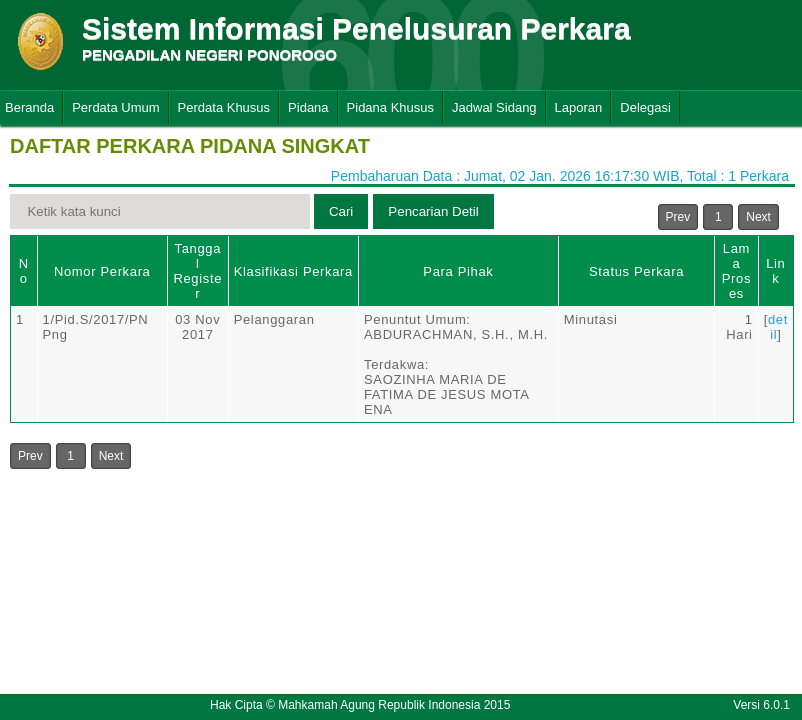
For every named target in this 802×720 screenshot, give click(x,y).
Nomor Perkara (102, 271)
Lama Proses (736, 271)
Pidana (308, 107)
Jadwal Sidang (494, 107)
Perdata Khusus (224, 107)
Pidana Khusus (390, 107)
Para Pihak (458, 271)
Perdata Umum (115, 107)
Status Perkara (636, 271)
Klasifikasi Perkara (293, 271)
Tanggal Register (197, 271)
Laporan (579, 107)
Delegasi (645, 107)
